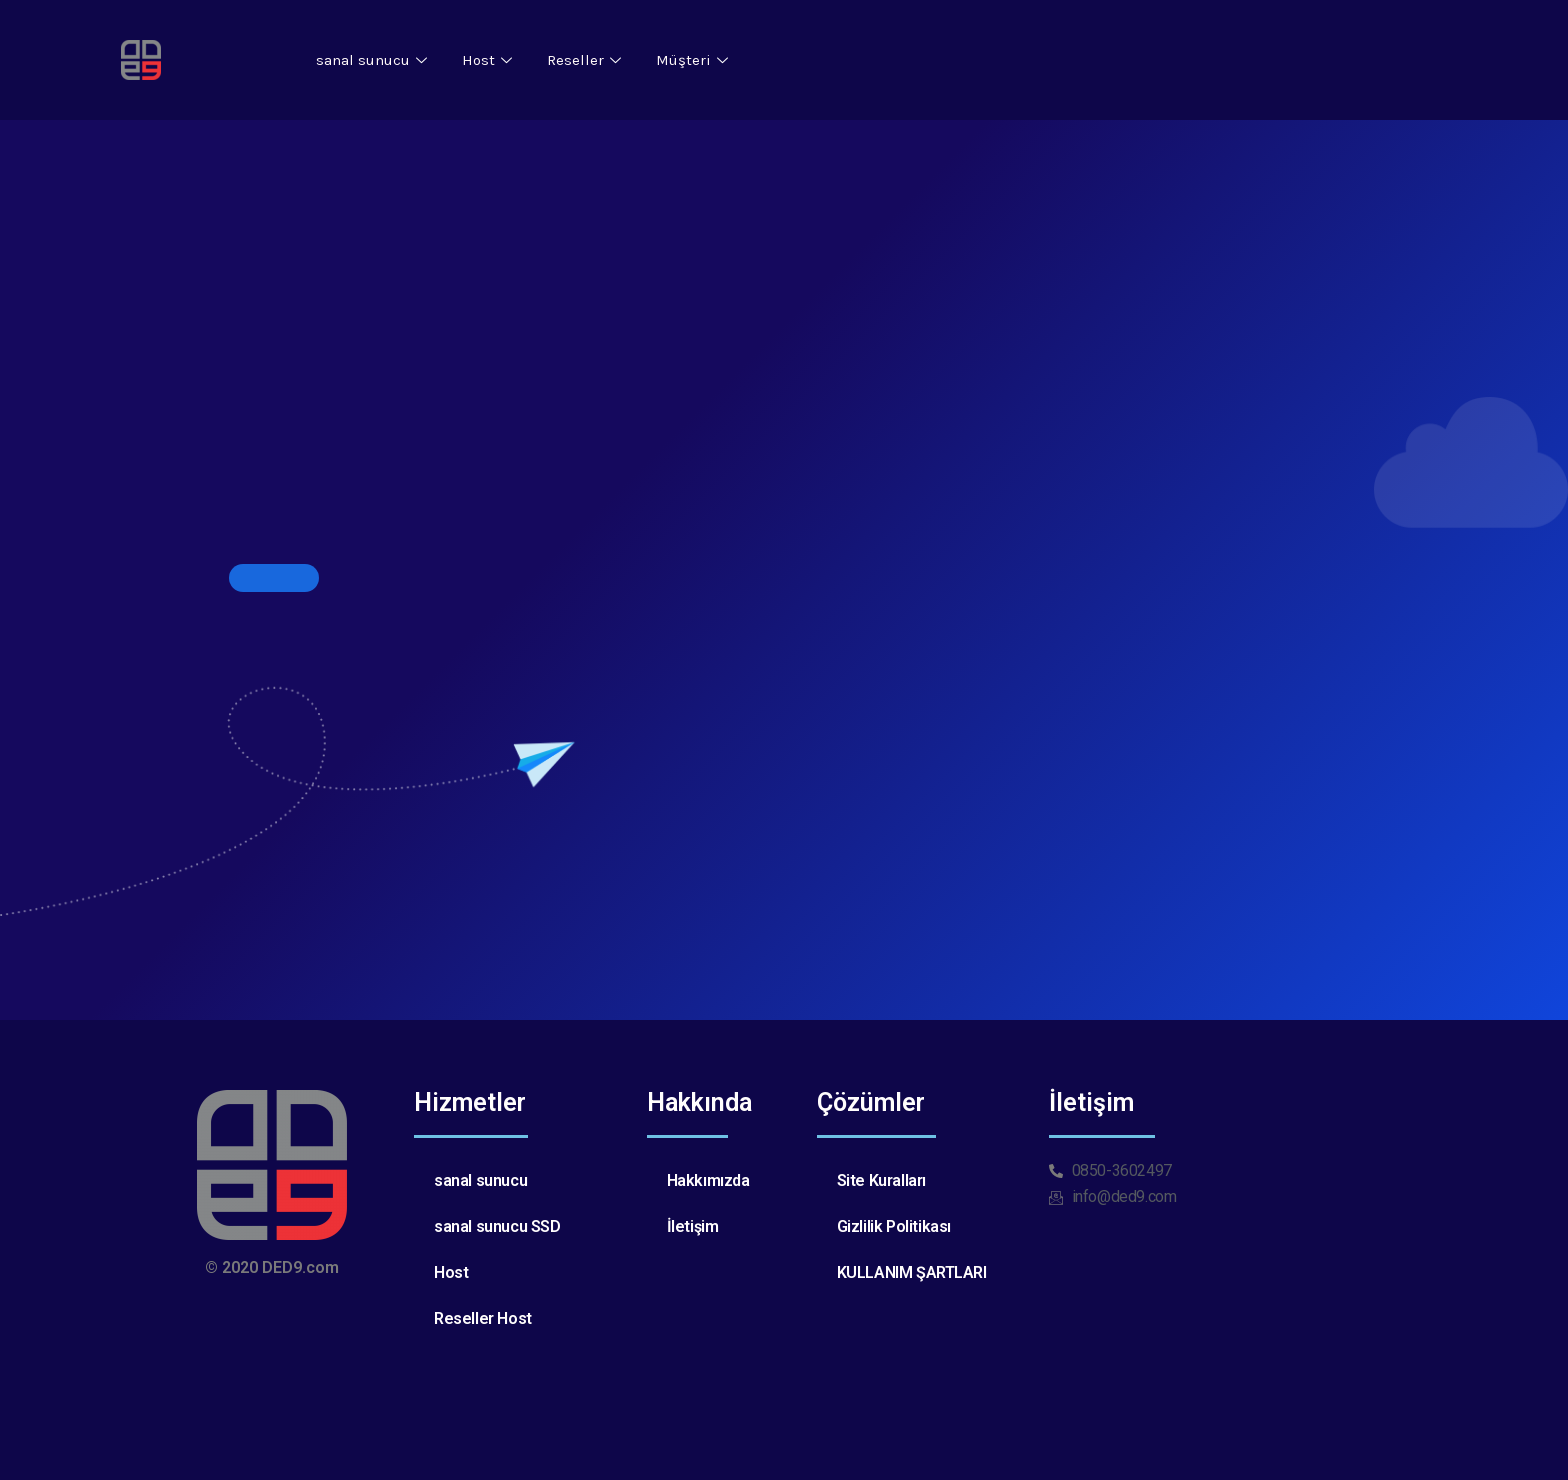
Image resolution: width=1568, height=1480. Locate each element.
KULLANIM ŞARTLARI (912, 1272)
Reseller (586, 60)
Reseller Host (483, 1318)
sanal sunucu (374, 60)
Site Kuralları (881, 1180)
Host (489, 60)
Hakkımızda (708, 1180)
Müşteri (694, 60)
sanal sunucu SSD (497, 1226)
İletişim (693, 1226)
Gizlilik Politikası (894, 1226)
